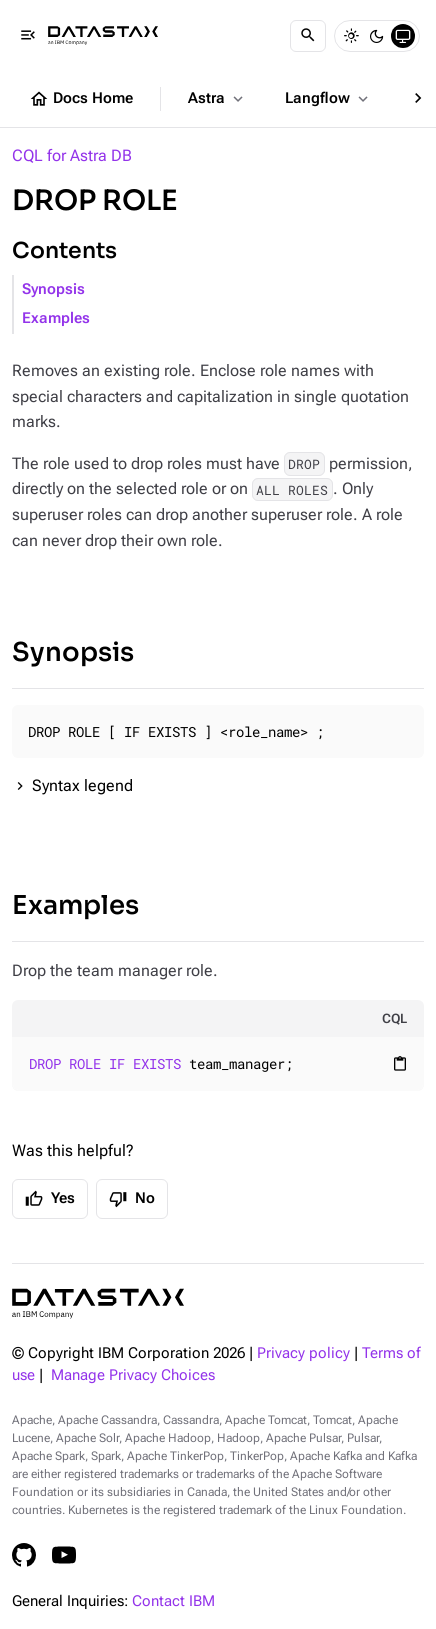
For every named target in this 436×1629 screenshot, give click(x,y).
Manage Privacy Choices (133, 1375)
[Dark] (377, 36)
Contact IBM (173, 1601)
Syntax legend (82, 785)
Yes (50, 1199)
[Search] (308, 36)
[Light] (351, 36)
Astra (217, 99)
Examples (56, 318)
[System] (403, 36)
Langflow (328, 99)
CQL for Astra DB (72, 155)
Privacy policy (303, 1353)
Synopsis (53, 289)
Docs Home (81, 99)
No (132, 1199)
